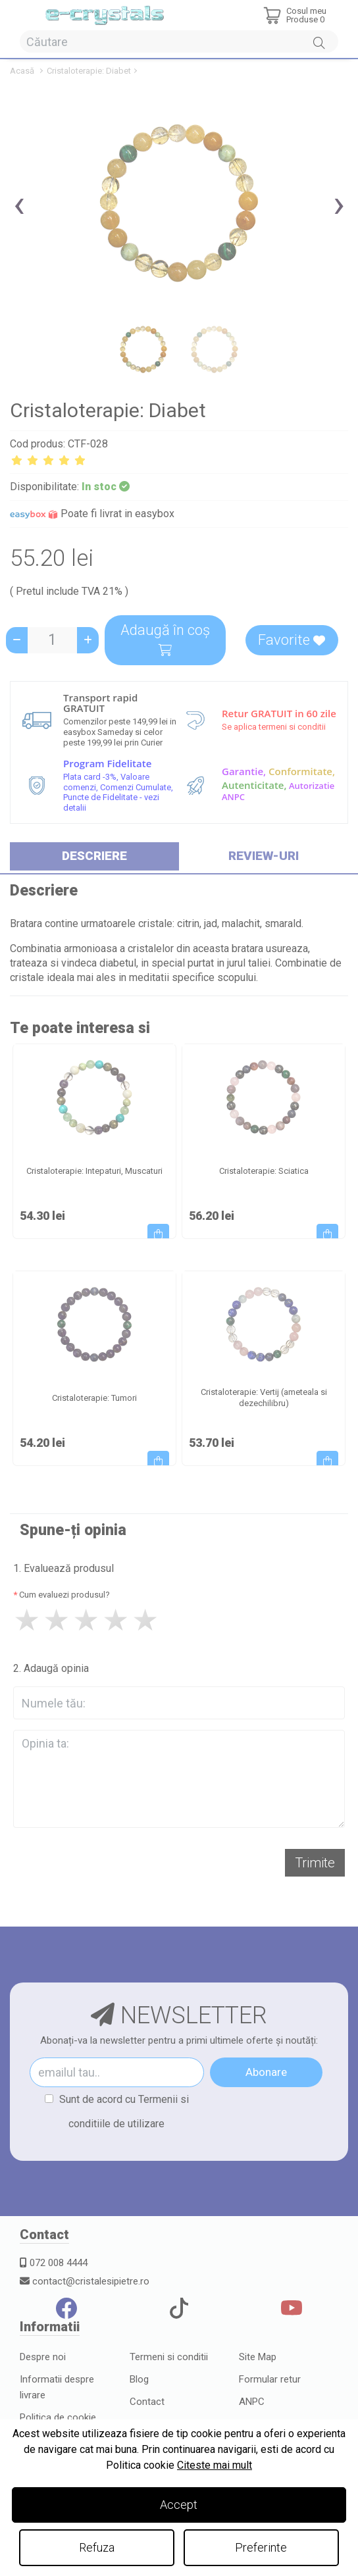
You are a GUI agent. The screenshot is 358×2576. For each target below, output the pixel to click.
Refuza (97, 2547)
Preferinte (261, 2547)
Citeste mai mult (214, 2465)
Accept (178, 2505)
